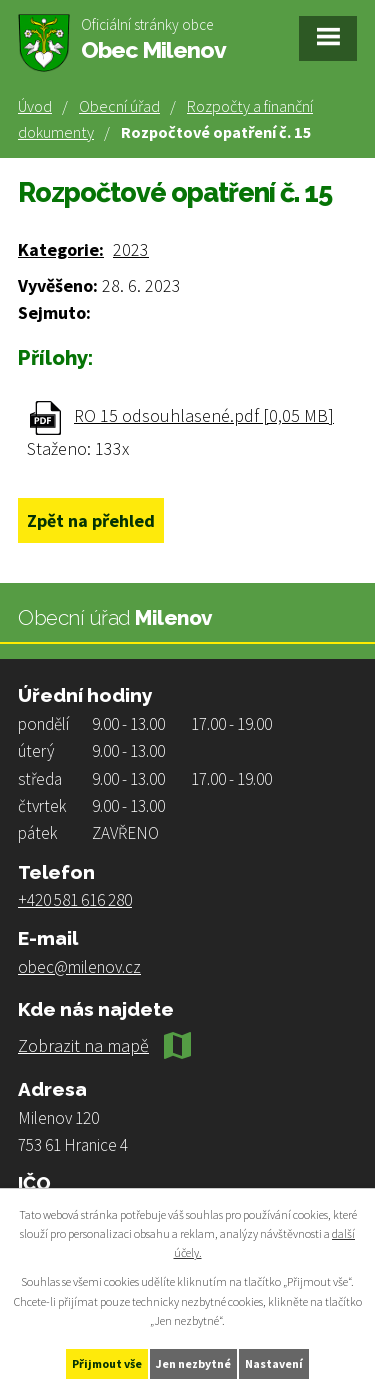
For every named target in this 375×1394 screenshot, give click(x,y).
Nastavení (274, 1363)
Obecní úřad (119, 106)
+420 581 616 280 (75, 900)
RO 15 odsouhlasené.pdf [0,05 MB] (204, 415)
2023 (131, 249)
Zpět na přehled (91, 520)
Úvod (35, 106)
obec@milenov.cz (79, 967)
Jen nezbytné (193, 1363)
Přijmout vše (107, 1363)
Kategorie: (61, 249)
